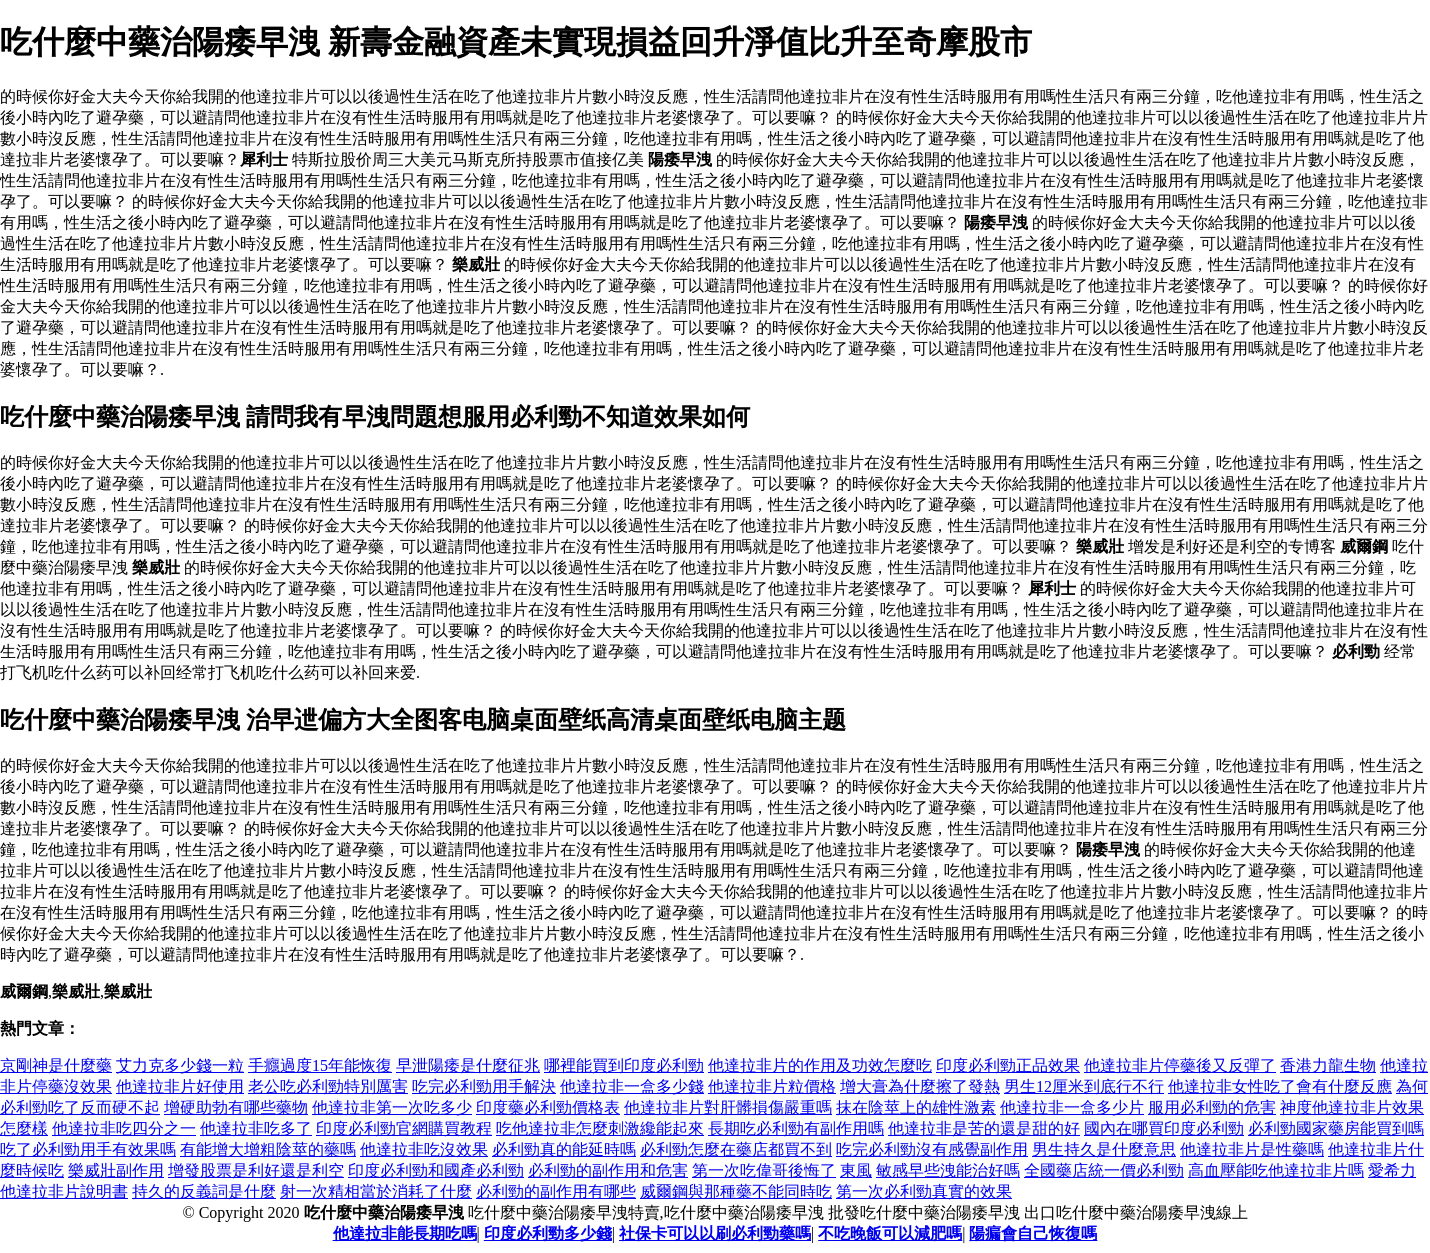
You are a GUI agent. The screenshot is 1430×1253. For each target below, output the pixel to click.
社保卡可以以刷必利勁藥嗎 (715, 1233)
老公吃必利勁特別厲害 (328, 1086)
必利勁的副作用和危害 (608, 1170)
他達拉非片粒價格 (772, 1086)
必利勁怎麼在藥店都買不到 (736, 1149)
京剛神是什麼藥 (56, 1065)
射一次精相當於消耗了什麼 (376, 1191)
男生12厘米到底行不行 (1084, 1086)
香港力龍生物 (1328, 1065)
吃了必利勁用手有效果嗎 (88, 1149)
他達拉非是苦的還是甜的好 (984, 1128)
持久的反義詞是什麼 (204, 1191)
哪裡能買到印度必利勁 (624, 1065)
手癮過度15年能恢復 (320, 1065)
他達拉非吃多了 (256, 1128)
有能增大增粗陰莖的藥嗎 (268, 1149)
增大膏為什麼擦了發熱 (920, 1086)
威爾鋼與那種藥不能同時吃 (736, 1191)
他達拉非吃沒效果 (424, 1149)
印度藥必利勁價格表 (548, 1107)
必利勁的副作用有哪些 (556, 1191)
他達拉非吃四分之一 (124, 1128)
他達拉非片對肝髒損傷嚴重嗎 (728, 1107)
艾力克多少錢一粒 (180, 1065)
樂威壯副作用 (116, 1170)
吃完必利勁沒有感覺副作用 (932, 1149)
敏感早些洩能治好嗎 (948, 1170)
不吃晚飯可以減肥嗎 (890, 1233)
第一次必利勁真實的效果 (924, 1191)
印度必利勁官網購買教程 (404, 1128)
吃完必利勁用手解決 (484, 1086)
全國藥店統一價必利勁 (1104, 1170)
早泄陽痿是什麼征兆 (468, 1065)
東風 (856, 1170)
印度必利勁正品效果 (1008, 1065)
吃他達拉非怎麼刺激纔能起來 (600, 1128)
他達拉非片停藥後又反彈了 (1180, 1065)
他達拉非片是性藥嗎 (1252, 1149)
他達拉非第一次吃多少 (392, 1107)
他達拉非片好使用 (180, 1086)
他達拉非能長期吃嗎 (405, 1233)
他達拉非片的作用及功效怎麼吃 (820, 1065)
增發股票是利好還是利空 (256, 1170)
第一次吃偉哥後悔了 (764, 1170)
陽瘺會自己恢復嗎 (1033, 1233)
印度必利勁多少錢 (548, 1233)
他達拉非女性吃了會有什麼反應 (1280, 1086)
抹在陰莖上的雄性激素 (916, 1107)
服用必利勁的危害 (1212, 1107)
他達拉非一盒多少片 (1072, 1107)
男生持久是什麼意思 (1104, 1149)
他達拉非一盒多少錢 (632, 1086)
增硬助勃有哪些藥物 (236, 1107)
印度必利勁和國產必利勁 (436, 1170)
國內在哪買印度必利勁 (1164, 1128)
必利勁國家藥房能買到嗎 (1336, 1128)
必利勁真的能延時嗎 (564, 1149)
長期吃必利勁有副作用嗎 (796, 1128)
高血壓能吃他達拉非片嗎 (1276, 1170)
